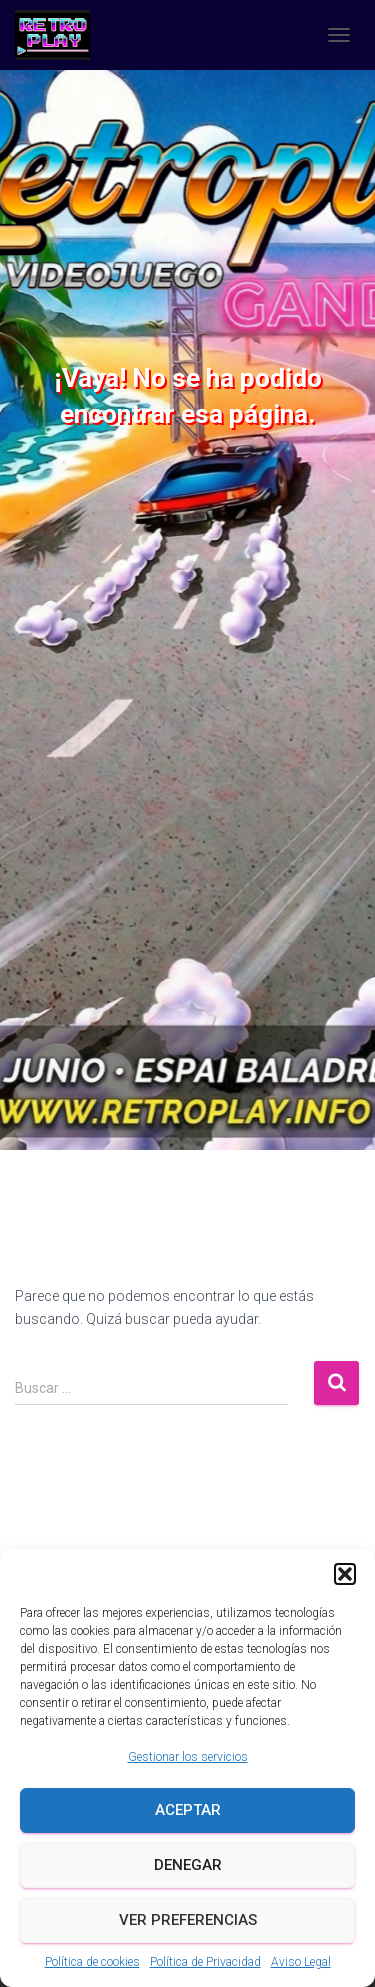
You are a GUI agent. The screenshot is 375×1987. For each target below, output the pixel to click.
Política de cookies (92, 1962)
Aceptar (188, 1810)
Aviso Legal (301, 1962)
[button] (345, 1574)
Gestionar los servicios (188, 1757)
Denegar (188, 1865)
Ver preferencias (188, 1920)
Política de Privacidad (205, 1962)
